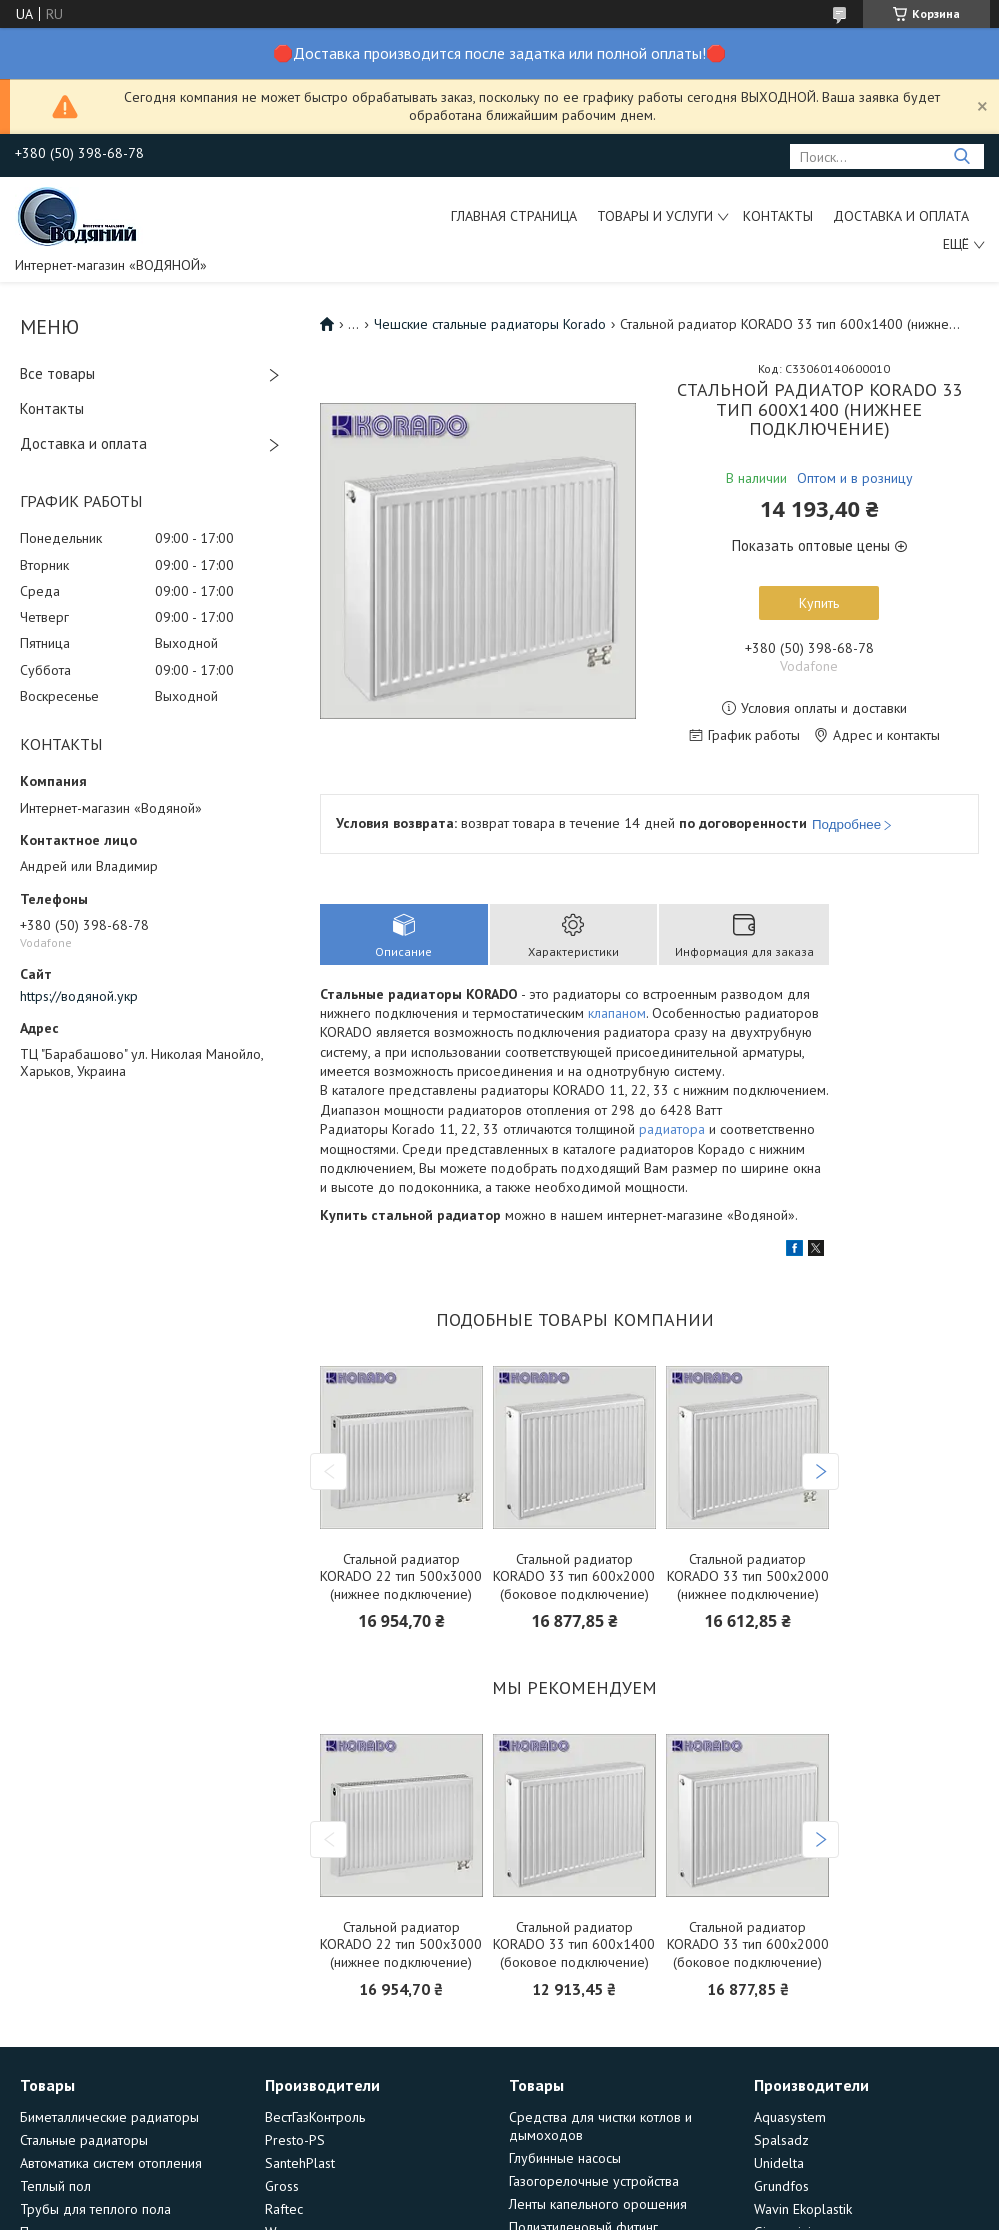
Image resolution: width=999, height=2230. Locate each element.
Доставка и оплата (901, 216)
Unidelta (779, 2163)
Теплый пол (55, 2186)
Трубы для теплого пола (95, 2209)
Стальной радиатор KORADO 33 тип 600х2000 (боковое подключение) (574, 1577)
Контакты (778, 216)
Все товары (57, 373)
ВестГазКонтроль (315, 2117)
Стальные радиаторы (84, 2140)
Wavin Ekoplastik (803, 2209)
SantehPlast (300, 2163)
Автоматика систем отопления (111, 2163)
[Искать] (961, 156)
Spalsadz (781, 2140)
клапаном (617, 1013)
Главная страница (514, 216)
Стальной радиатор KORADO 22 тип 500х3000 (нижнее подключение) (401, 1577)
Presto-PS (295, 2140)
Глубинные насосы (565, 2158)
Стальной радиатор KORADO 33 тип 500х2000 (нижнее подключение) (748, 1577)
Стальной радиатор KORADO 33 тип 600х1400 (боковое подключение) (574, 1945)
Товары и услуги (655, 216)
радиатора (672, 1129)
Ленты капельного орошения (598, 2204)
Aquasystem (790, 2117)
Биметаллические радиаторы (109, 2117)
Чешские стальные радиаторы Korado (490, 324)
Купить (819, 603)
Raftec (284, 2209)
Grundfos (781, 2186)
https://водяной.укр (79, 996)
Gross (282, 2186)
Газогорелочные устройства (594, 2181)
